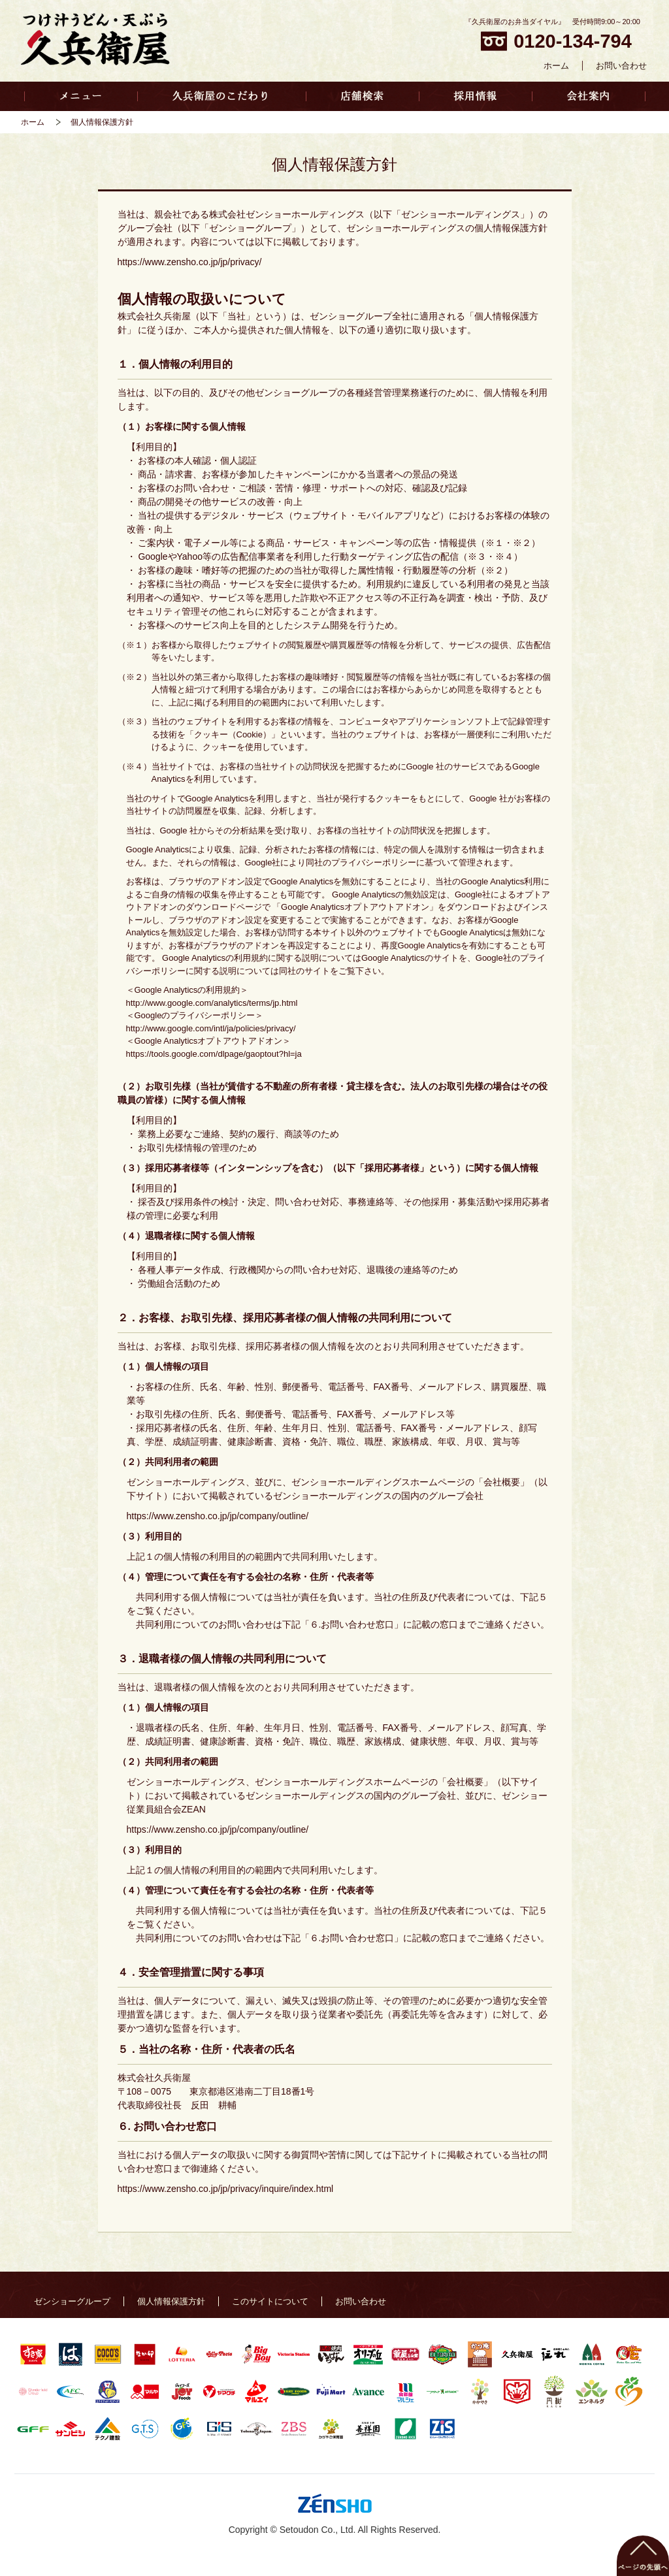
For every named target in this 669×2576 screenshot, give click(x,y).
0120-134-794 (556, 41)
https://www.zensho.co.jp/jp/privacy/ (190, 262)
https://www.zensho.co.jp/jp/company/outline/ (218, 1516)
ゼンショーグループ (72, 2301)
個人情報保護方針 (171, 2301)
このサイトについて (270, 2301)
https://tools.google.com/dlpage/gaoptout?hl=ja (214, 1054)
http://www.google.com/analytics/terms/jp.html (212, 1003)
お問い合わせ (621, 66)
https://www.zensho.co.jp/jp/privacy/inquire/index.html (226, 2188)
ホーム (556, 66)
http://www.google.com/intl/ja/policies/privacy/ (211, 1028)
